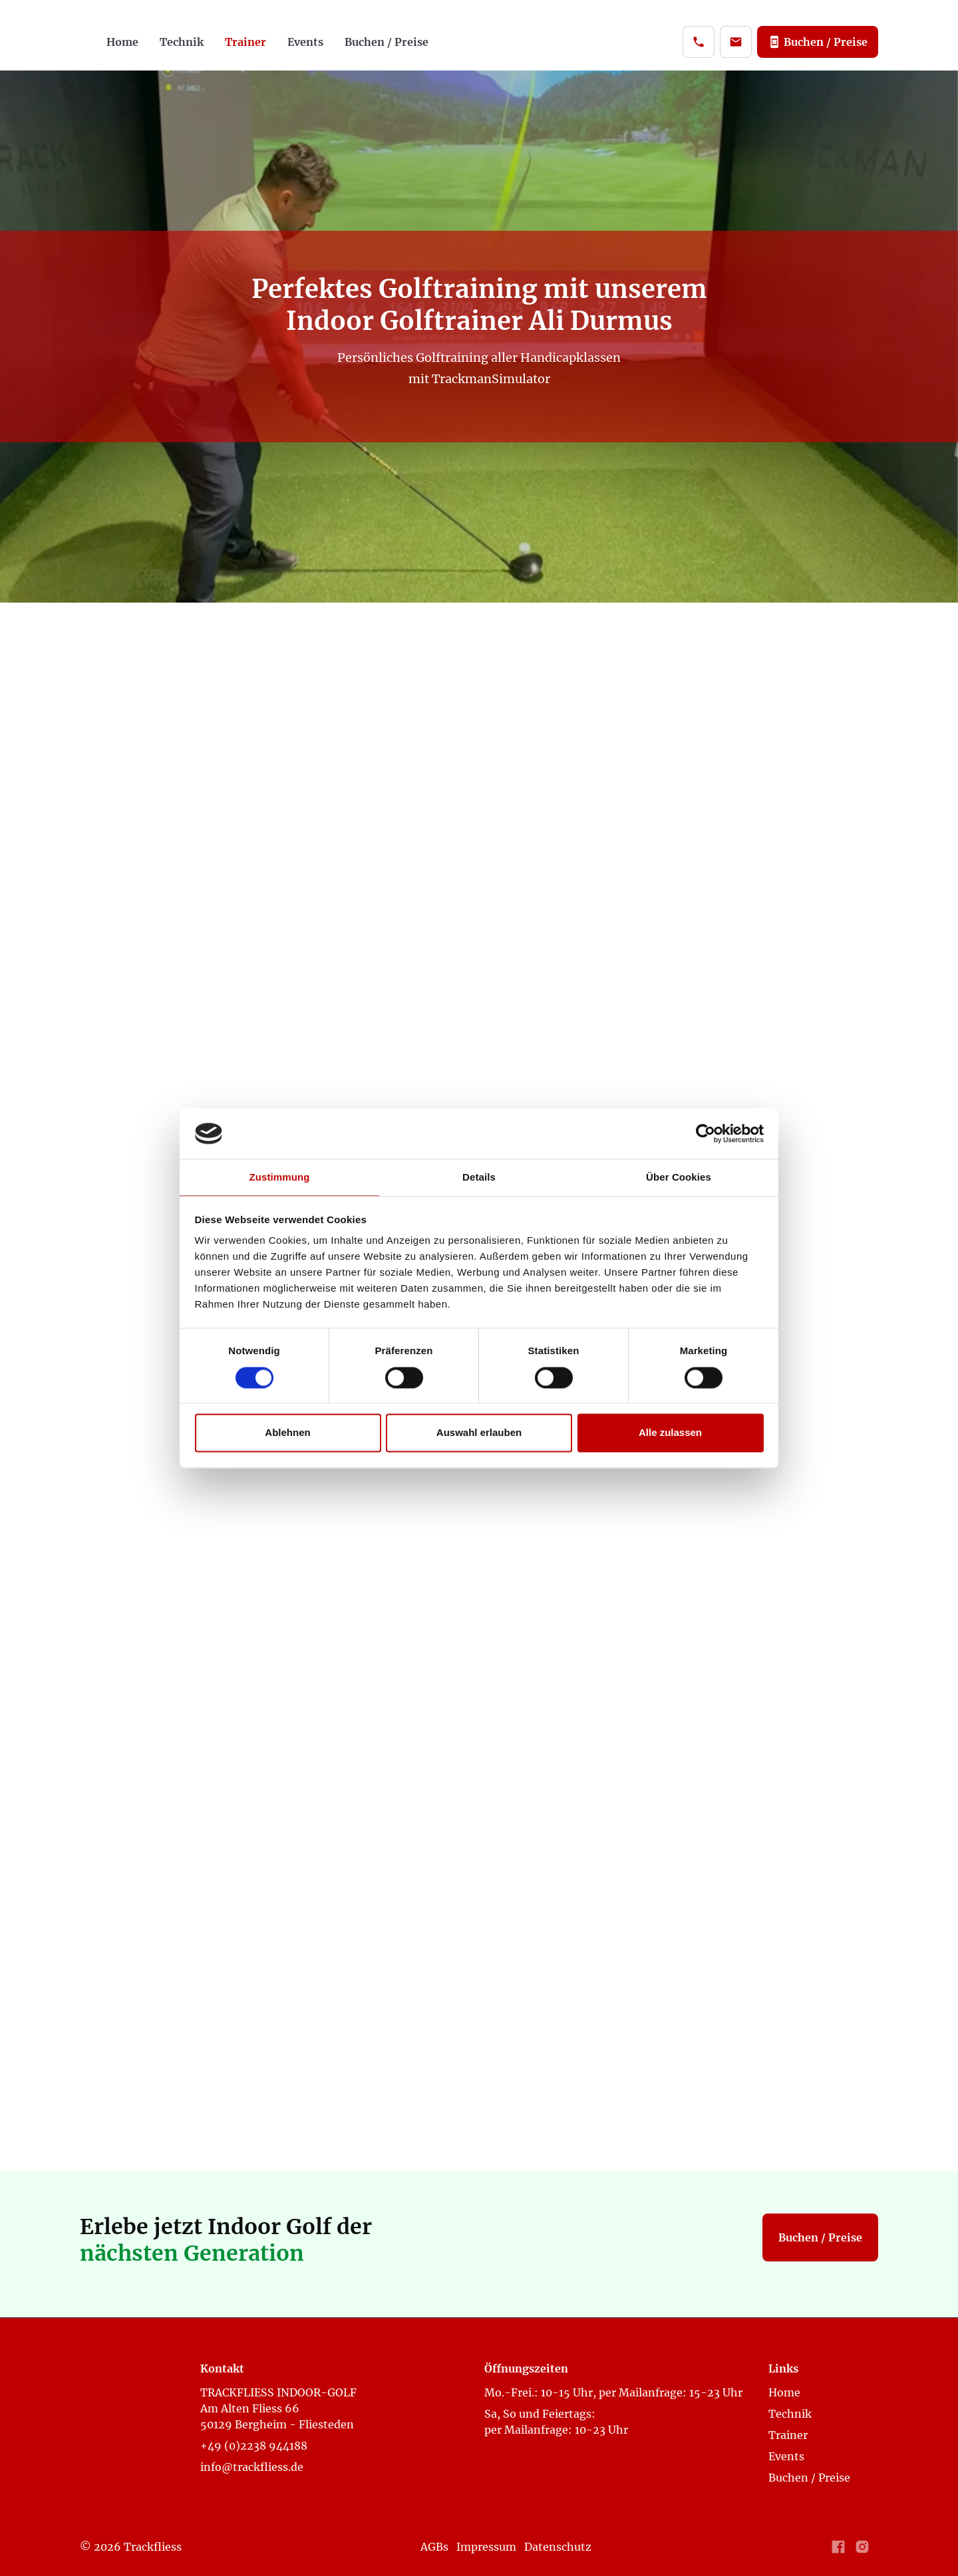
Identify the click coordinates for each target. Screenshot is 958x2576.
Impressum (486, 2546)
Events (305, 42)
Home (122, 42)
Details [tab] (479, 1177)
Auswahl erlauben (479, 1433)
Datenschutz (557, 2546)
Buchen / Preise (386, 42)
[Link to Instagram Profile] (862, 2547)
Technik (182, 42)
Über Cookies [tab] (678, 1177)
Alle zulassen (670, 1433)
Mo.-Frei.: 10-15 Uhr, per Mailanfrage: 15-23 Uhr (616, 2392)
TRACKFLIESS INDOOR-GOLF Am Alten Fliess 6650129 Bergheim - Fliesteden (278, 2408)
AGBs (434, 2546)
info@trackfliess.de (251, 2467)
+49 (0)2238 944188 (253, 2445)
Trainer (245, 42)
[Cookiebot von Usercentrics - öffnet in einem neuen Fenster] (705, 1133)
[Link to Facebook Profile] (838, 2547)
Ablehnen (287, 1433)
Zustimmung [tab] (279, 1177)
